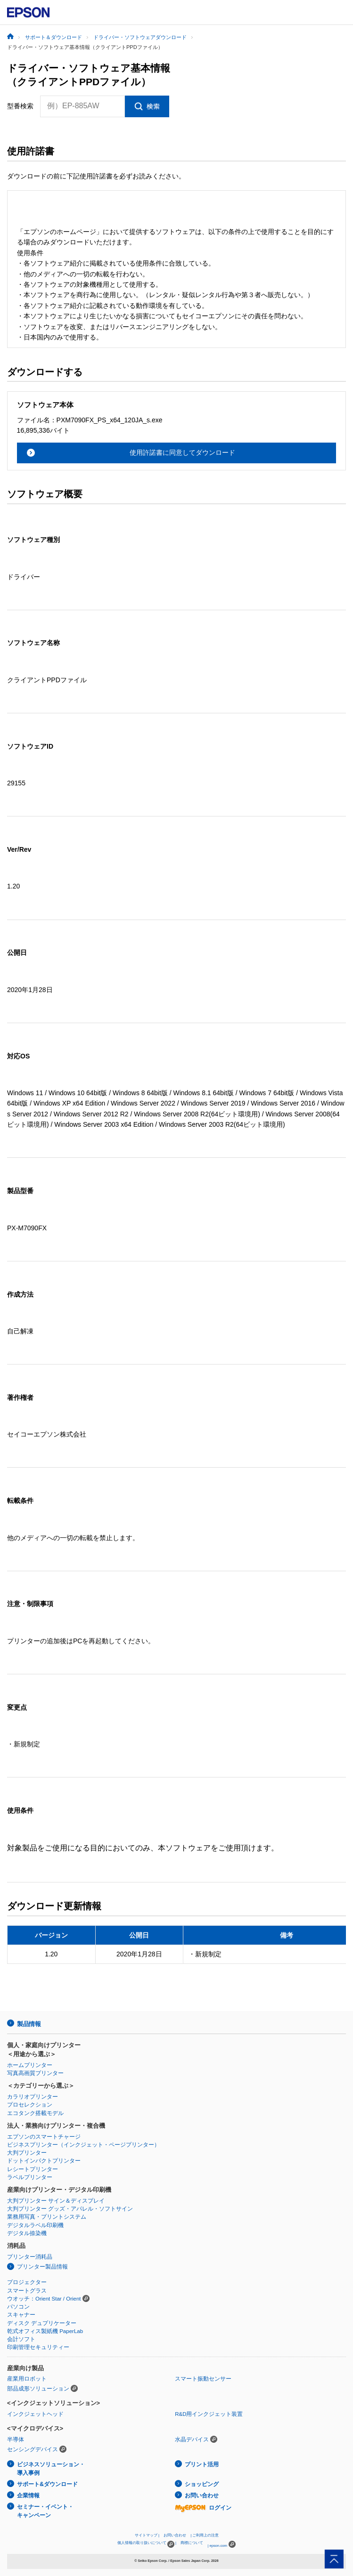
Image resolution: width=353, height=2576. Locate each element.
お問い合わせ (202, 2495)
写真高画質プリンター (35, 2073)
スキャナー (21, 2315)
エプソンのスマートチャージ (44, 2137)
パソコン (18, 2307)
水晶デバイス (192, 2439)
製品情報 (29, 2023)
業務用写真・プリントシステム (46, 2217)
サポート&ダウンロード (47, 2484)
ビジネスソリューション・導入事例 (51, 2469)
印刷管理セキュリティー (38, 2347)
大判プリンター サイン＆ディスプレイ (56, 2201)
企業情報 (28, 2495)
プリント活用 (202, 2464)
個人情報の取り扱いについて (145, 2544)
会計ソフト (21, 2339)
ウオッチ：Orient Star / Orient (44, 2298)
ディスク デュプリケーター (41, 2323)
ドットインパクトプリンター (44, 2161)
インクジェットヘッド (35, 2414)
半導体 (15, 2439)
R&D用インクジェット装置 (209, 2414)
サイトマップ (146, 2535)
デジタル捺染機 (27, 2233)
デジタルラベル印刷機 (35, 2225)
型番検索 (20, 106)
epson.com (218, 2546)
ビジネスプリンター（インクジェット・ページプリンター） (83, 2145)
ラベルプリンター (29, 2177)
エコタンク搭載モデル (35, 2113)
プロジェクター (27, 2282)
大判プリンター (27, 2153)
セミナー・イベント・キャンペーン (45, 2511)
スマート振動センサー (203, 2379)
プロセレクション (29, 2105)
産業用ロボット (27, 2379)
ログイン (203, 2508)
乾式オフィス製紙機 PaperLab (45, 2331)
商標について (192, 2543)
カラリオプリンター (32, 2097)
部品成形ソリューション (38, 2388)
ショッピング (202, 2484)
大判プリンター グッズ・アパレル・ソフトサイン (70, 2209)
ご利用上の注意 (205, 2535)
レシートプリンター (32, 2169)
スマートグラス (27, 2290)
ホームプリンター (29, 2065)
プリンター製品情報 (42, 2266)
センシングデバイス (32, 2449)
